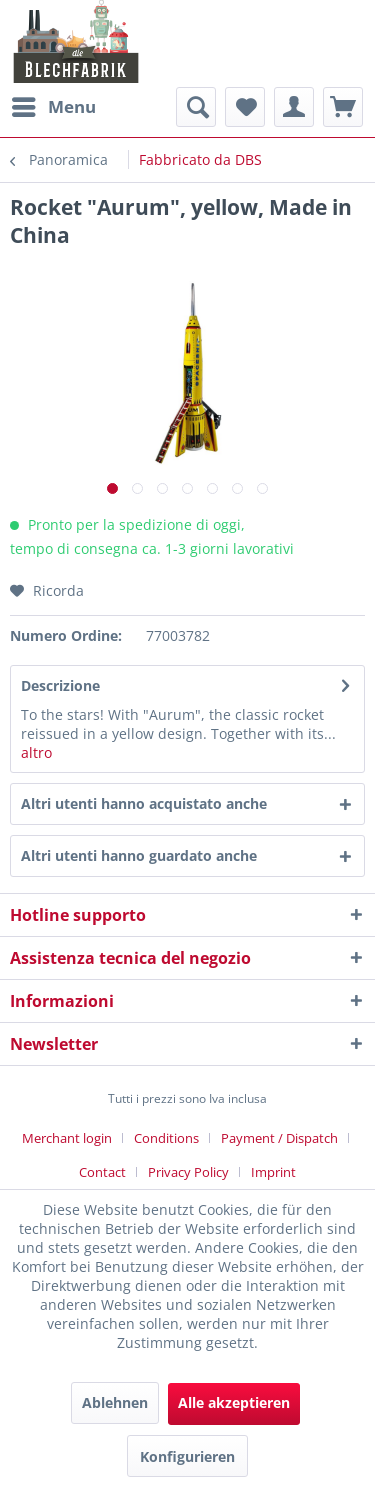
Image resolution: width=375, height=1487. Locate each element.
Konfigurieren (187, 1456)
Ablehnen (115, 1402)
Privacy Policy (188, 1172)
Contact (102, 1172)
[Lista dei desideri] (245, 107)
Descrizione (60, 685)
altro (36, 752)
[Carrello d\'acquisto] (343, 107)
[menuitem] (53, 107)
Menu (54, 104)
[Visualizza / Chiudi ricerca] (196, 107)
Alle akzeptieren (234, 1402)
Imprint (273, 1172)
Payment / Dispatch (279, 1138)
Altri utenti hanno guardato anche (139, 855)
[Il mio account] (294, 107)
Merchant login (67, 1138)
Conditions (166, 1138)
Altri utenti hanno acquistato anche (144, 803)
